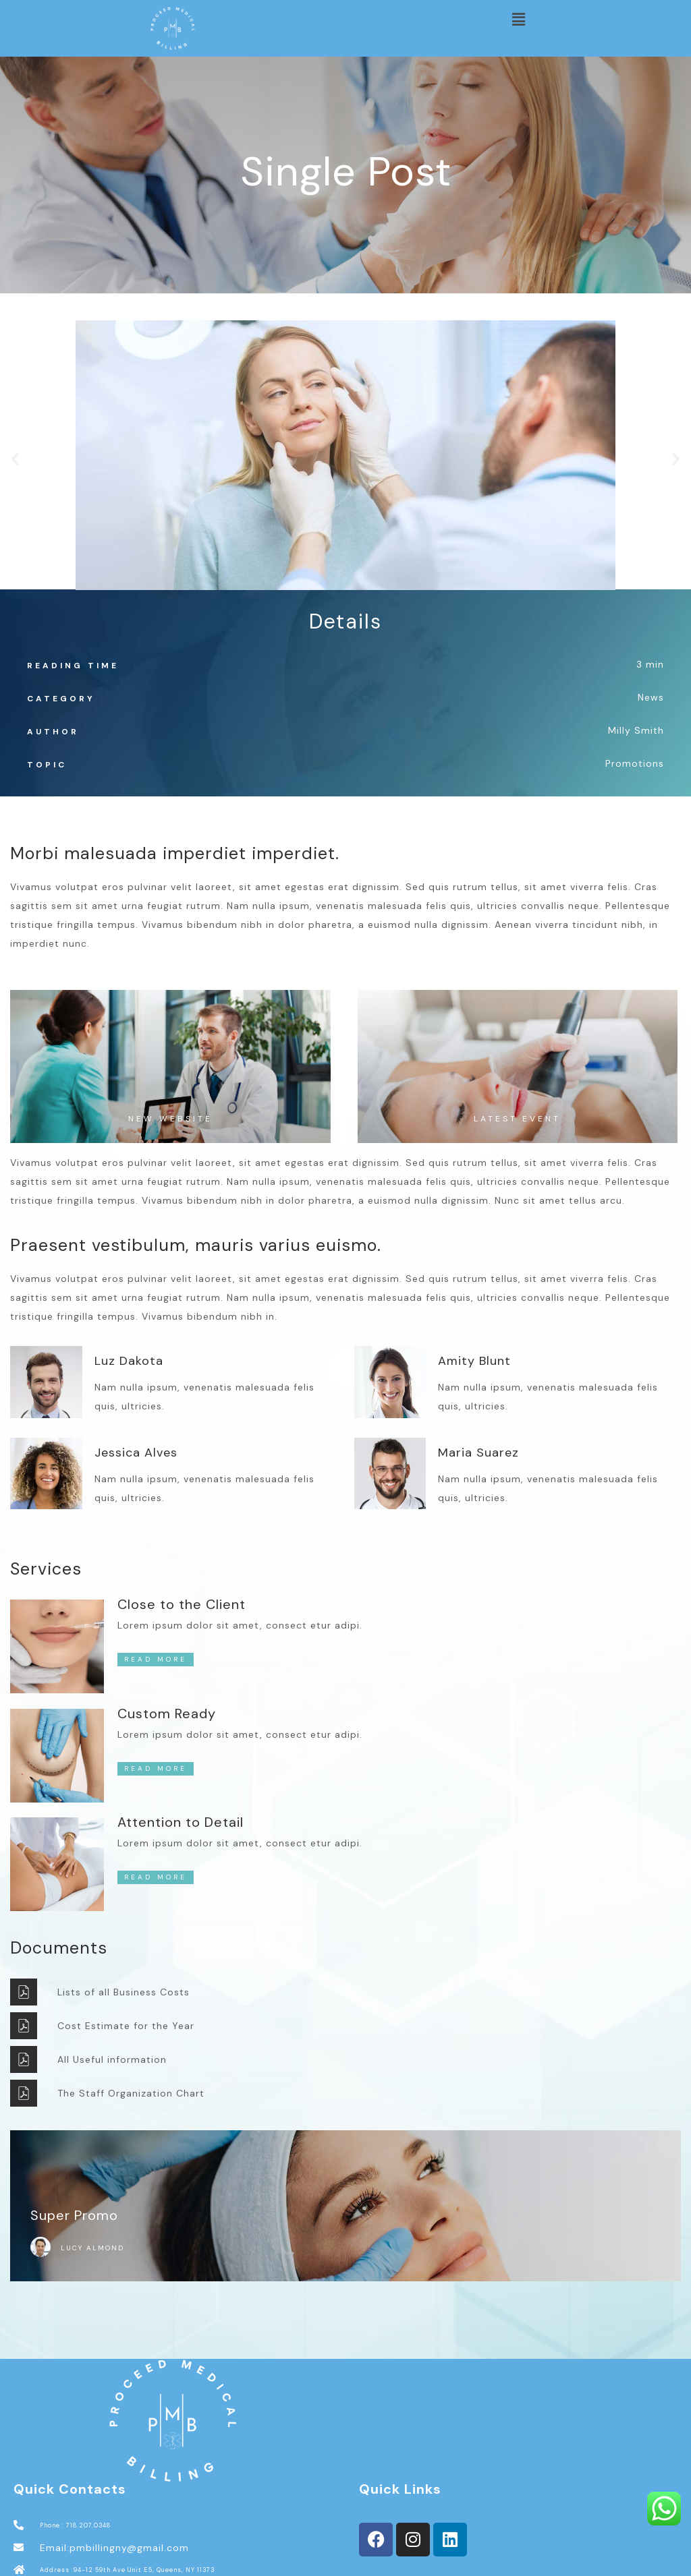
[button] (518, 19)
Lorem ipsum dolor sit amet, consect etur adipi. (239, 1625)
